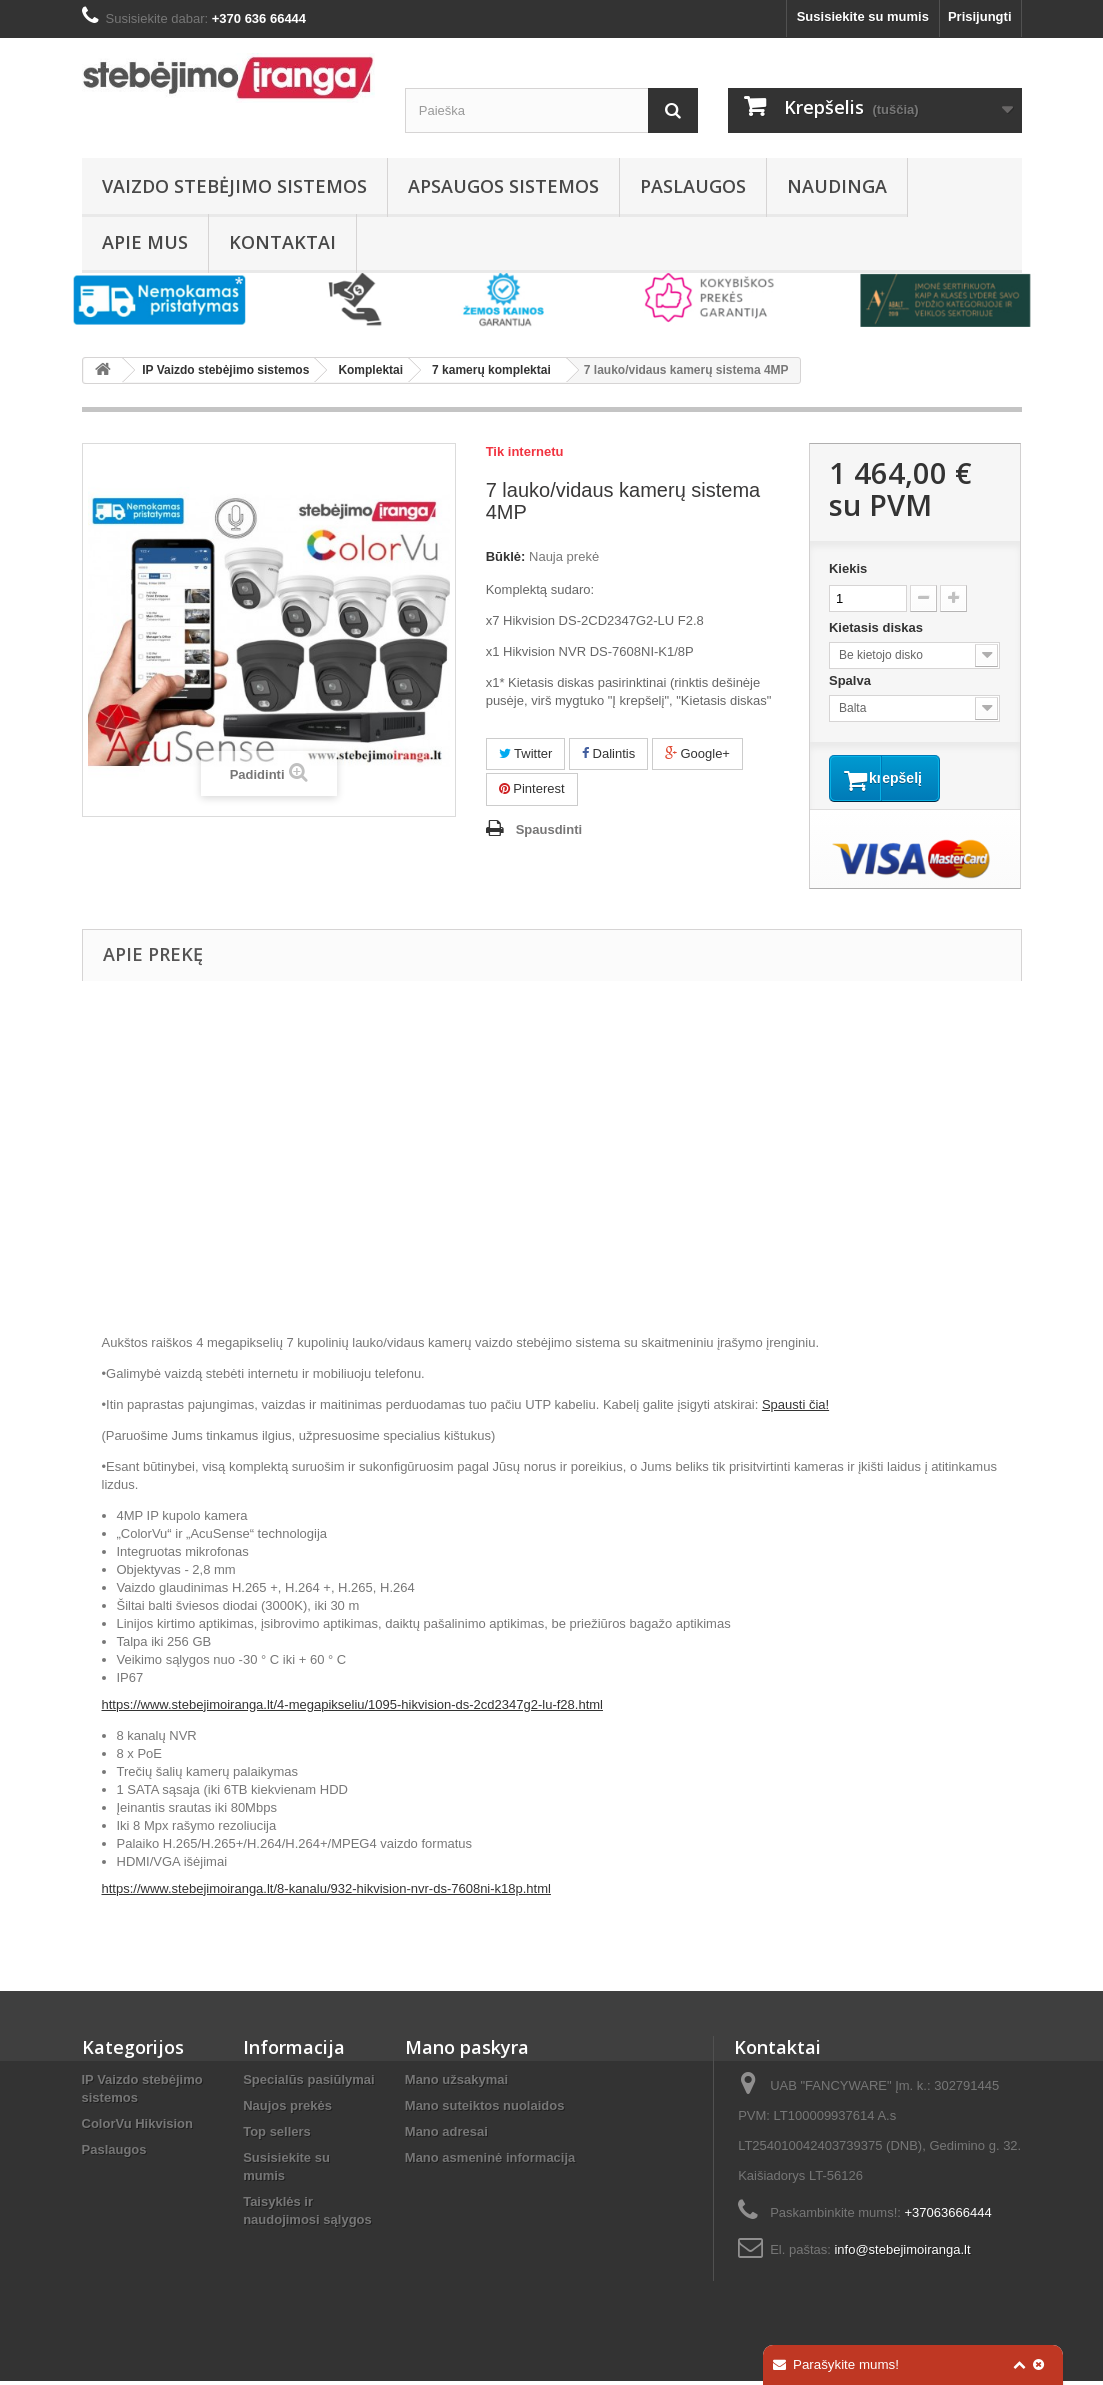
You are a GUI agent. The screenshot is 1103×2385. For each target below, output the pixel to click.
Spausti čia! (795, 1408)
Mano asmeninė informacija (490, 2161)
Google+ (697, 753)
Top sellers (277, 2135)
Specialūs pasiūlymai (309, 2083)
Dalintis (608, 753)
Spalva (852, 680)
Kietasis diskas (878, 627)
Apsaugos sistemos (503, 186)
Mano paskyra (467, 2051)
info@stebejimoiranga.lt (902, 2253)
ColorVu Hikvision (137, 2127)
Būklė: (506, 556)
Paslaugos (693, 186)
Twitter (526, 753)
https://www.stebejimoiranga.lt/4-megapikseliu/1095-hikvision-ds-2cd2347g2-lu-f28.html (352, 1708)
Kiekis (848, 568)
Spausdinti (549, 829)
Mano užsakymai (456, 2083)
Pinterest (532, 788)
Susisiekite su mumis (863, 16)
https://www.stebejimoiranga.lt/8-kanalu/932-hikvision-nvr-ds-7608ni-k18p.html (326, 1892)
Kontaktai (282, 242)
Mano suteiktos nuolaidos (485, 2109)
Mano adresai (446, 2135)
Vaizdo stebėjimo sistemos (234, 186)
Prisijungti (980, 16)
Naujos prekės (287, 2109)
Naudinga (837, 186)
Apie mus (145, 242)
